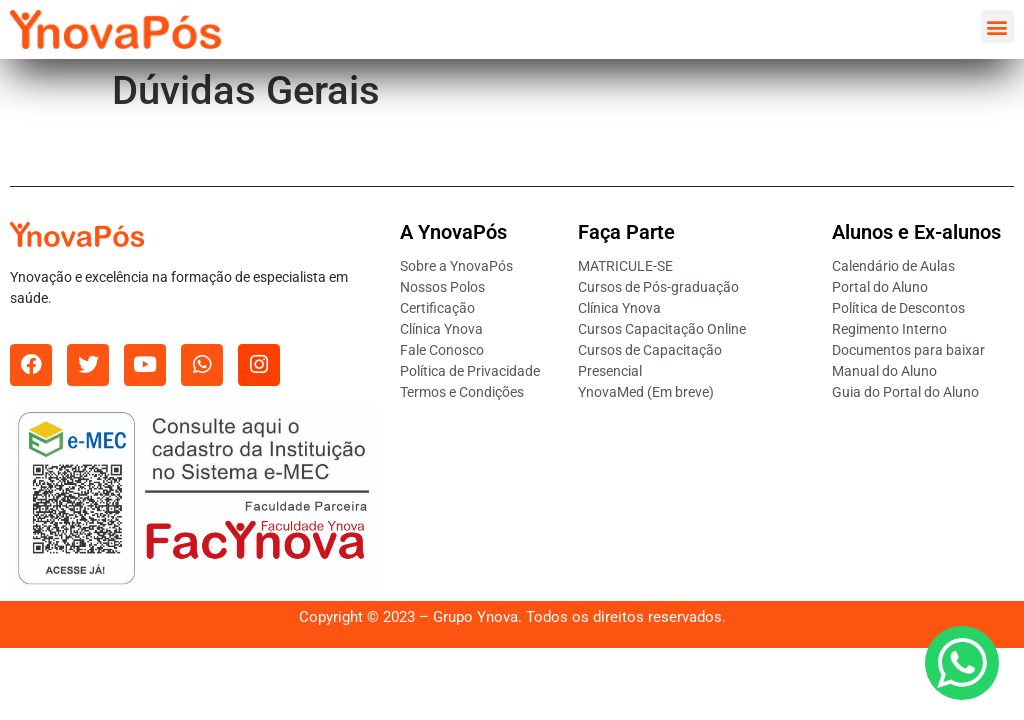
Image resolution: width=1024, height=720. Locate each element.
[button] (997, 26)
